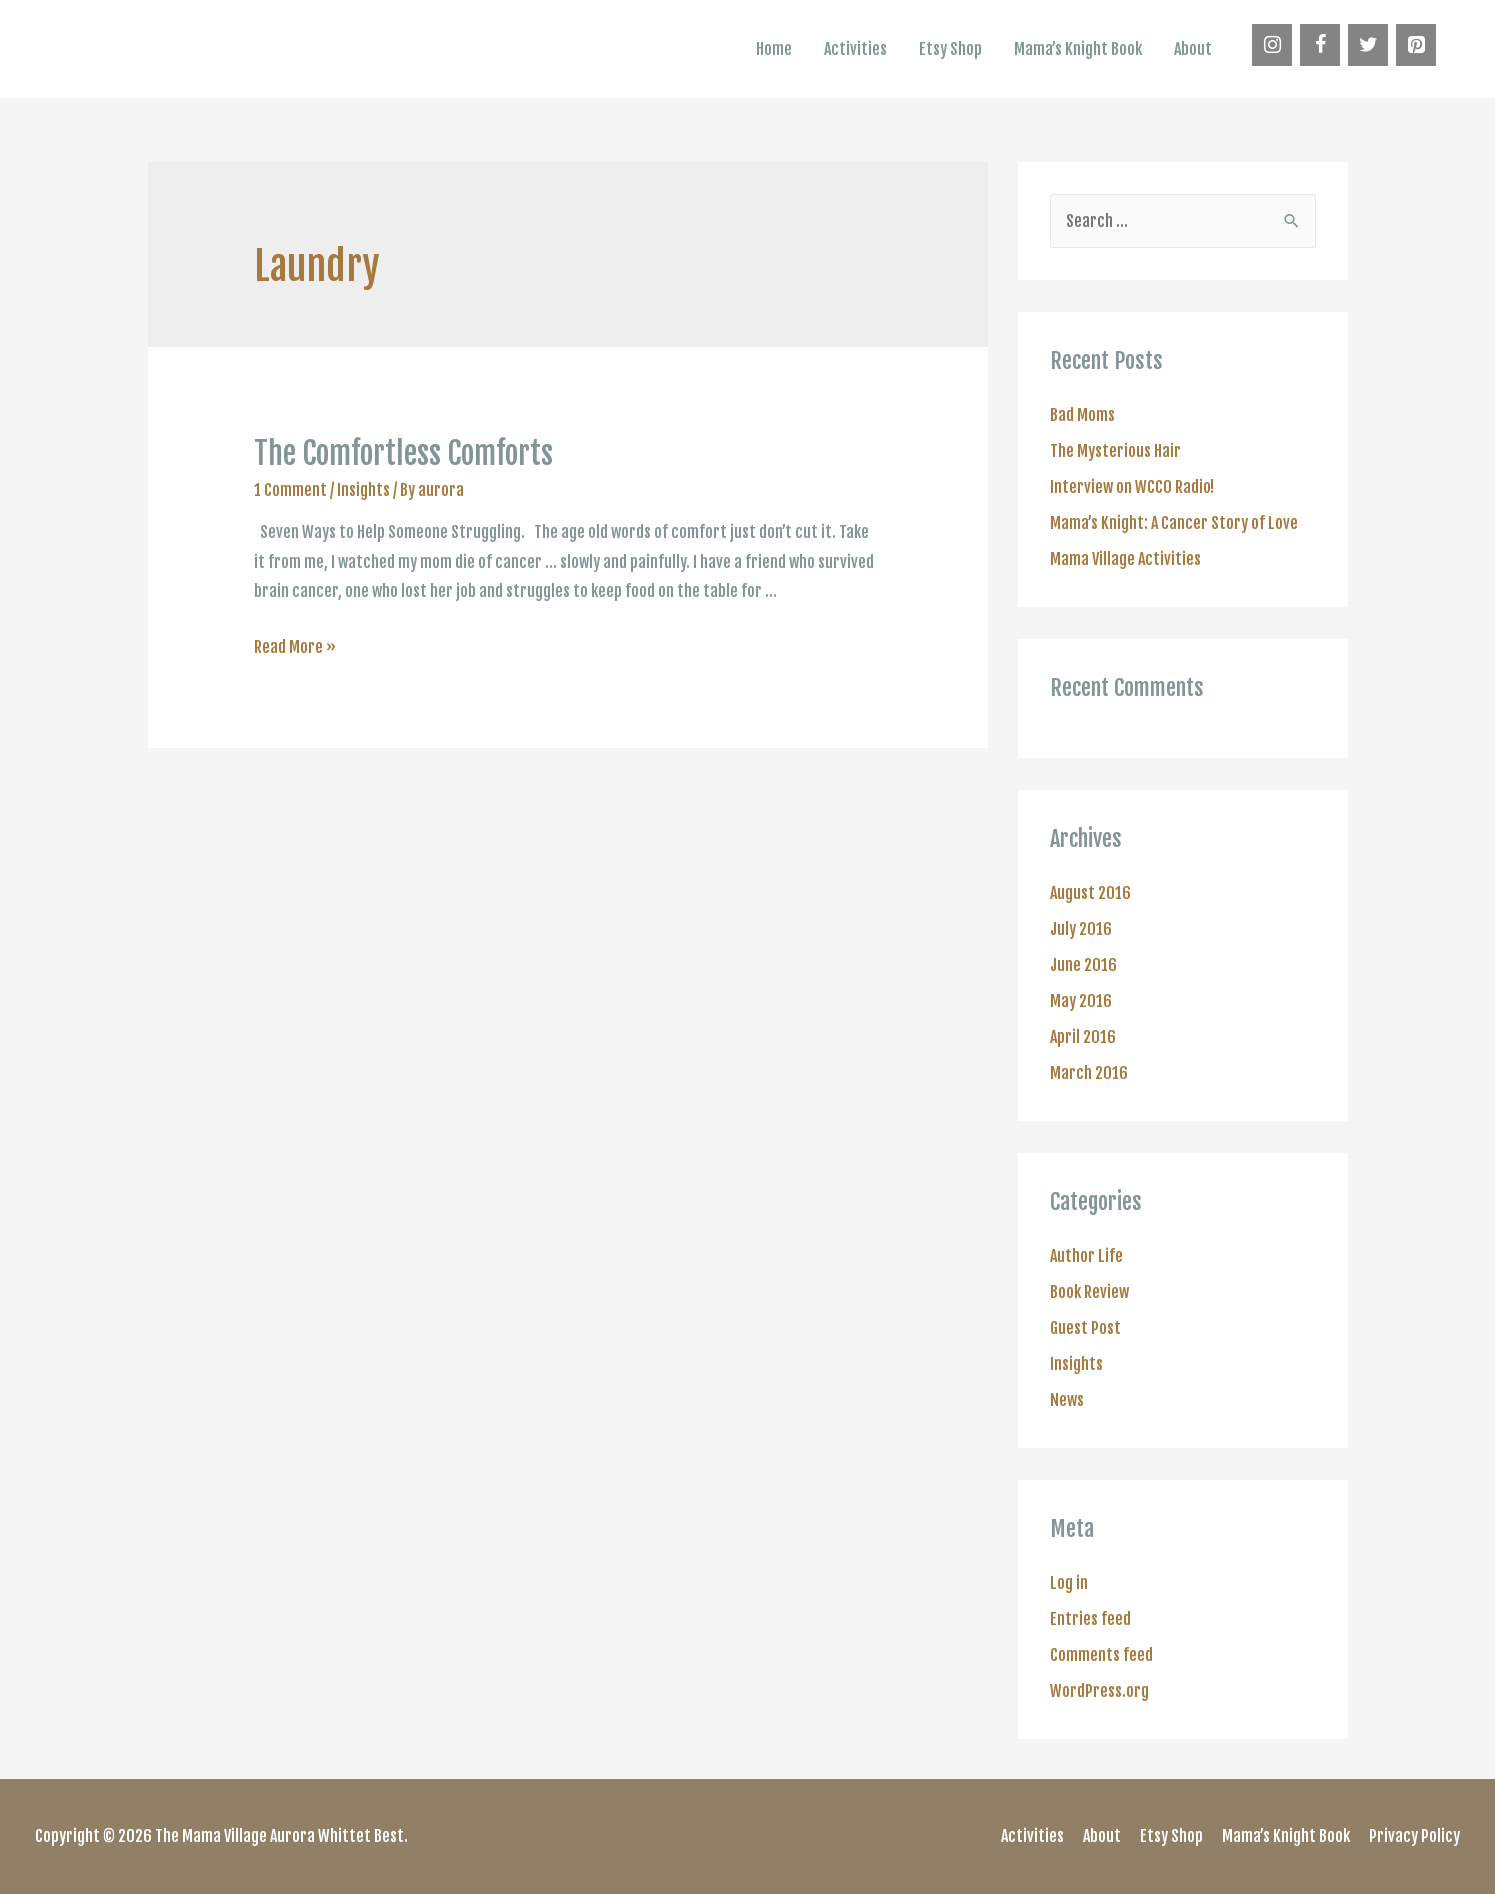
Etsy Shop (950, 49)
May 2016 (1081, 1001)
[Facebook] (1320, 45)
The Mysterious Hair (1115, 451)
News (1067, 1400)
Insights (363, 490)
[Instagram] (1272, 45)
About (1193, 49)
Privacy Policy (1414, 1836)
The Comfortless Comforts (403, 453)
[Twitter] (1368, 45)
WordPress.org (1099, 1691)
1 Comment (290, 490)
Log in (1069, 1583)
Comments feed (1101, 1655)
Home (774, 49)
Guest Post (1085, 1328)
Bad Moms (1082, 415)
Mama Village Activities (1125, 559)
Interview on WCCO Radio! (1132, 487)
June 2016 (1083, 965)
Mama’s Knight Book (1078, 49)
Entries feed (1090, 1619)
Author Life (1086, 1256)
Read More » (295, 647)
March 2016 (1089, 1073)
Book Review (1089, 1292)
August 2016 (1090, 893)
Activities (855, 49)
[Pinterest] (1416, 45)
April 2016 (1083, 1037)
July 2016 (1081, 929)
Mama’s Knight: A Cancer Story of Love (1174, 523)
